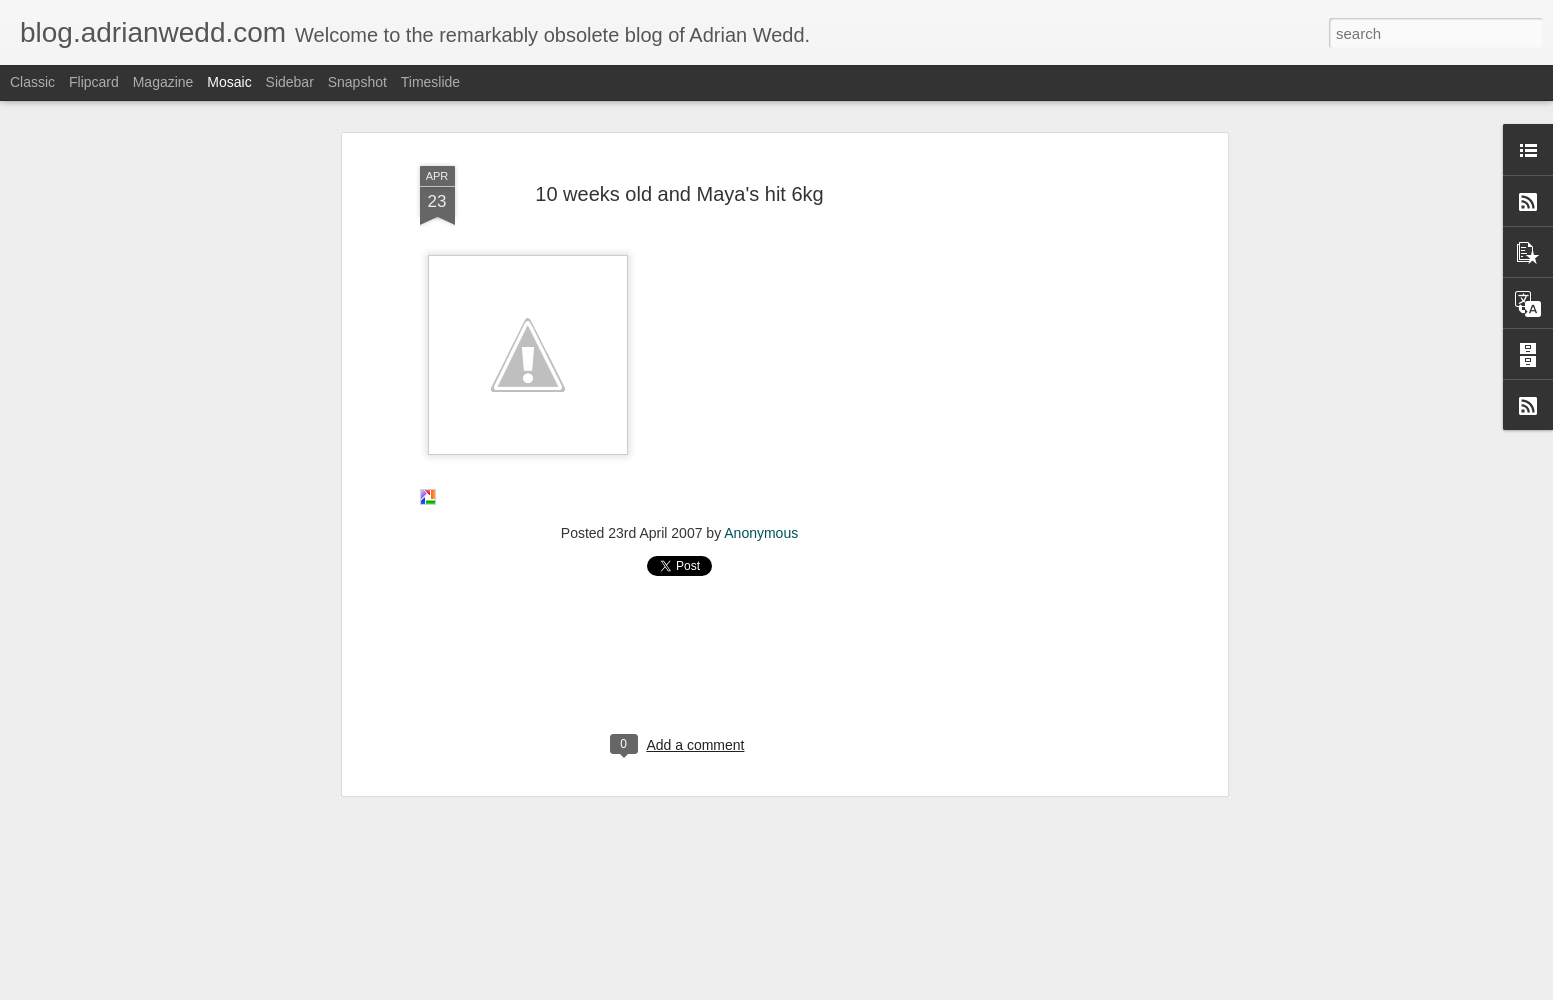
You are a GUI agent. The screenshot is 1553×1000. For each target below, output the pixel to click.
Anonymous (761, 511)
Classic (32, 82)
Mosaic (229, 82)
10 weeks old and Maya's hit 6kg (679, 172)
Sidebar (290, 82)
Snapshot (357, 82)
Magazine (163, 82)
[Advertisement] (1050, 450)
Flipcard (94, 82)
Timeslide (430, 82)
